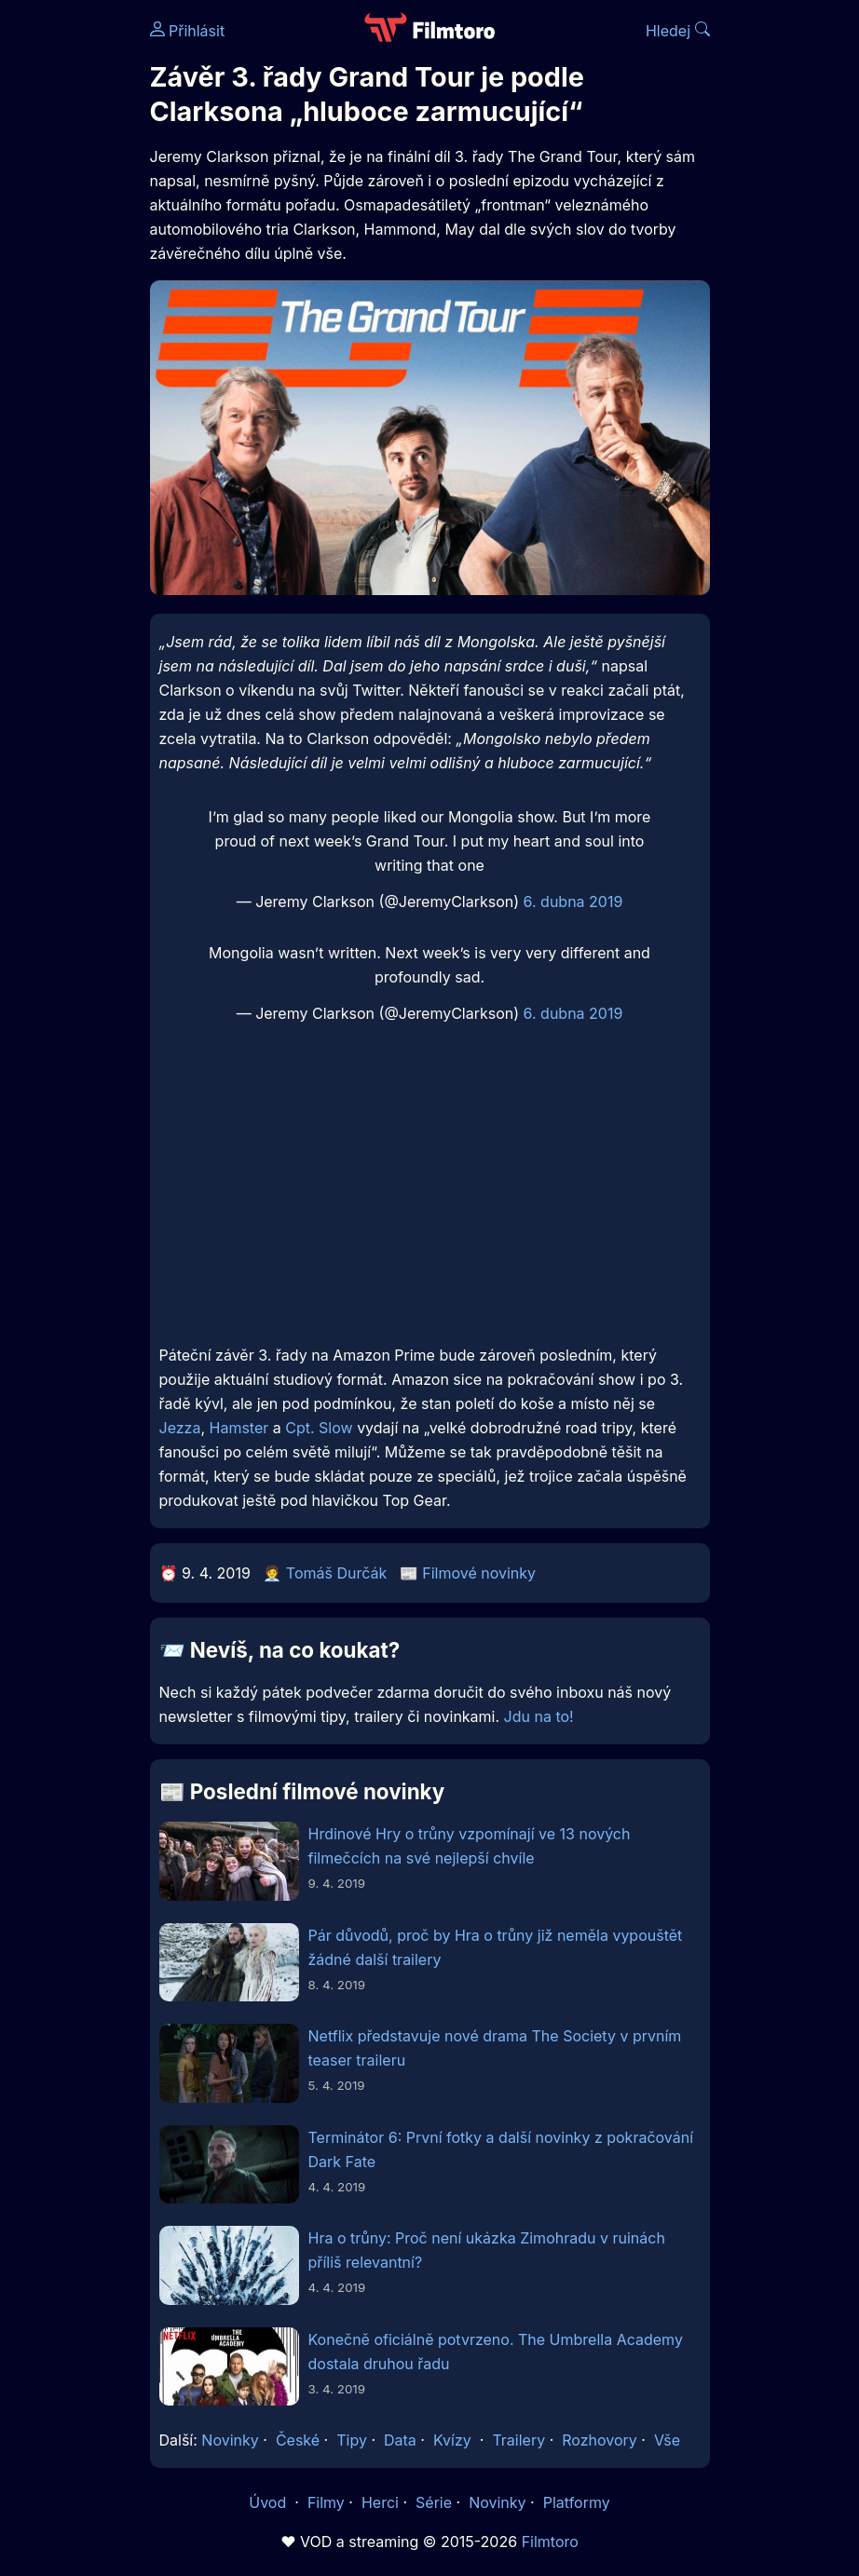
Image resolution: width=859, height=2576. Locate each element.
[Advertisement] (430, 1196)
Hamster (239, 1427)
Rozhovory (599, 2440)
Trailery (518, 2440)
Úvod (269, 2502)
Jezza (180, 1427)
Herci (380, 2502)
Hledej (678, 30)
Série (434, 2502)
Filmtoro (550, 2541)
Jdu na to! (539, 1716)
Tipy (351, 2440)
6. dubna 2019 (573, 901)
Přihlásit (187, 30)
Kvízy (452, 2440)
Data (400, 2440)
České (298, 2440)
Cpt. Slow (318, 1427)
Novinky (229, 2440)
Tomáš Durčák (336, 1573)
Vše (667, 2440)
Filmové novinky (479, 1573)
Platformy (576, 2502)
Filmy (326, 2502)
